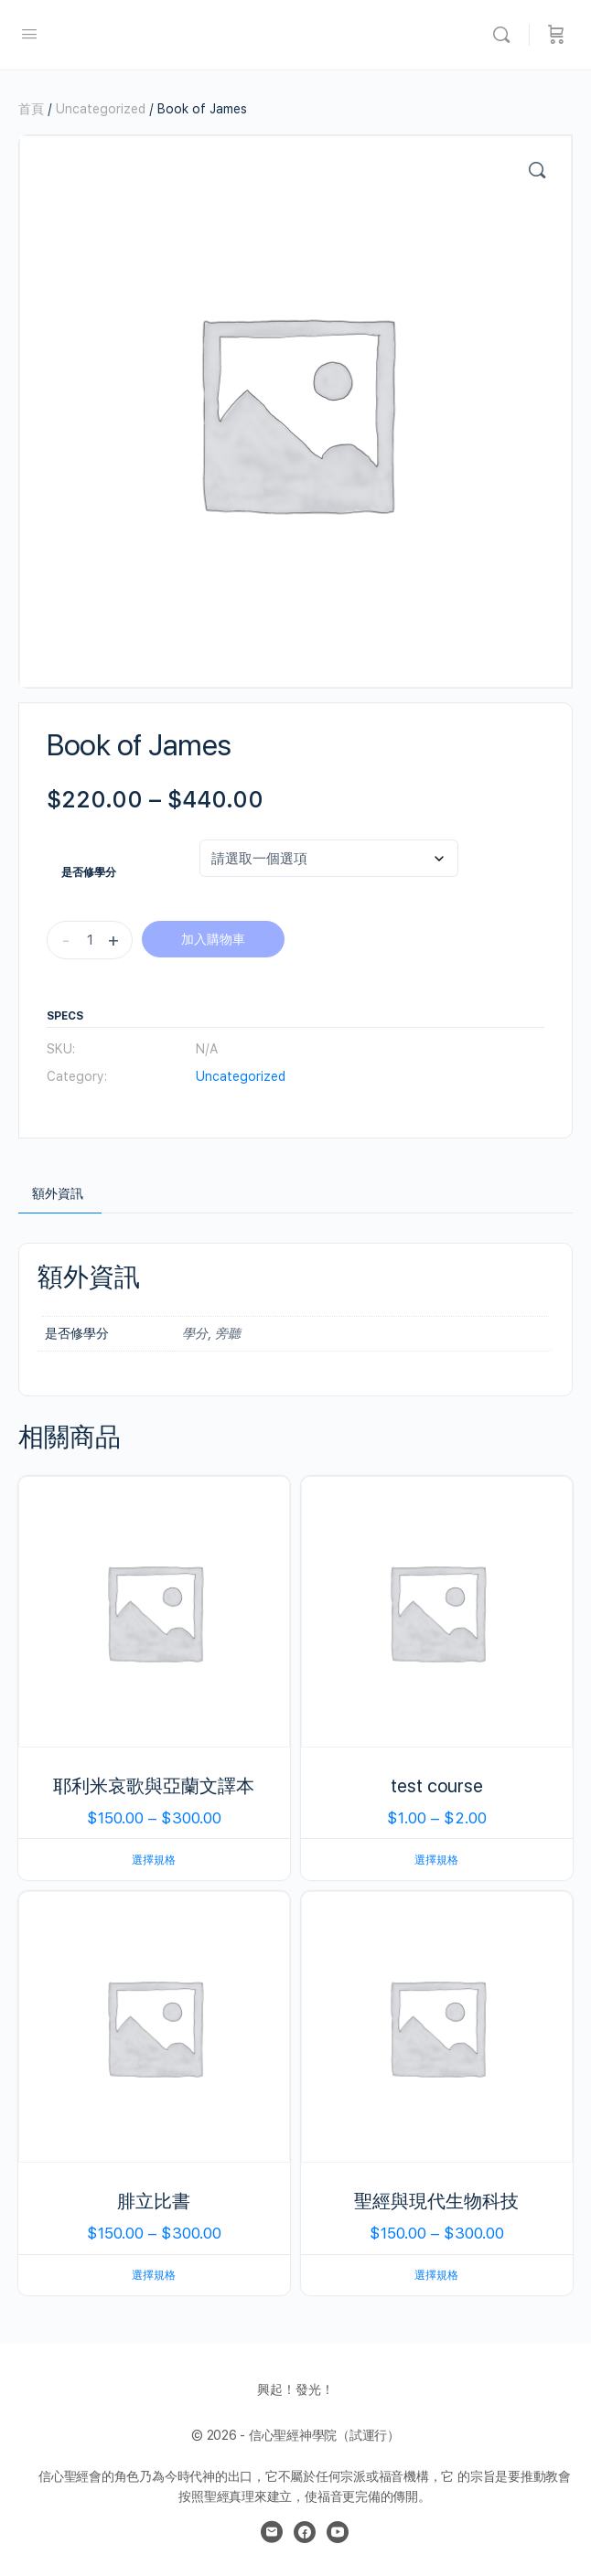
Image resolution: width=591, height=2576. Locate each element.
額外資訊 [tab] (57, 1193)
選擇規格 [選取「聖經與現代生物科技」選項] (436, 2275)
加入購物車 (213, 939)
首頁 (31, 109)
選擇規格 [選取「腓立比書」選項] (154, 2275)
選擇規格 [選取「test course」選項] (436, 1860)
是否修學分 (88, 872)
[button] (537, 170)
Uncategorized (100, 109)
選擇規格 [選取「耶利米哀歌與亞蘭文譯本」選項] (154, 1860)
